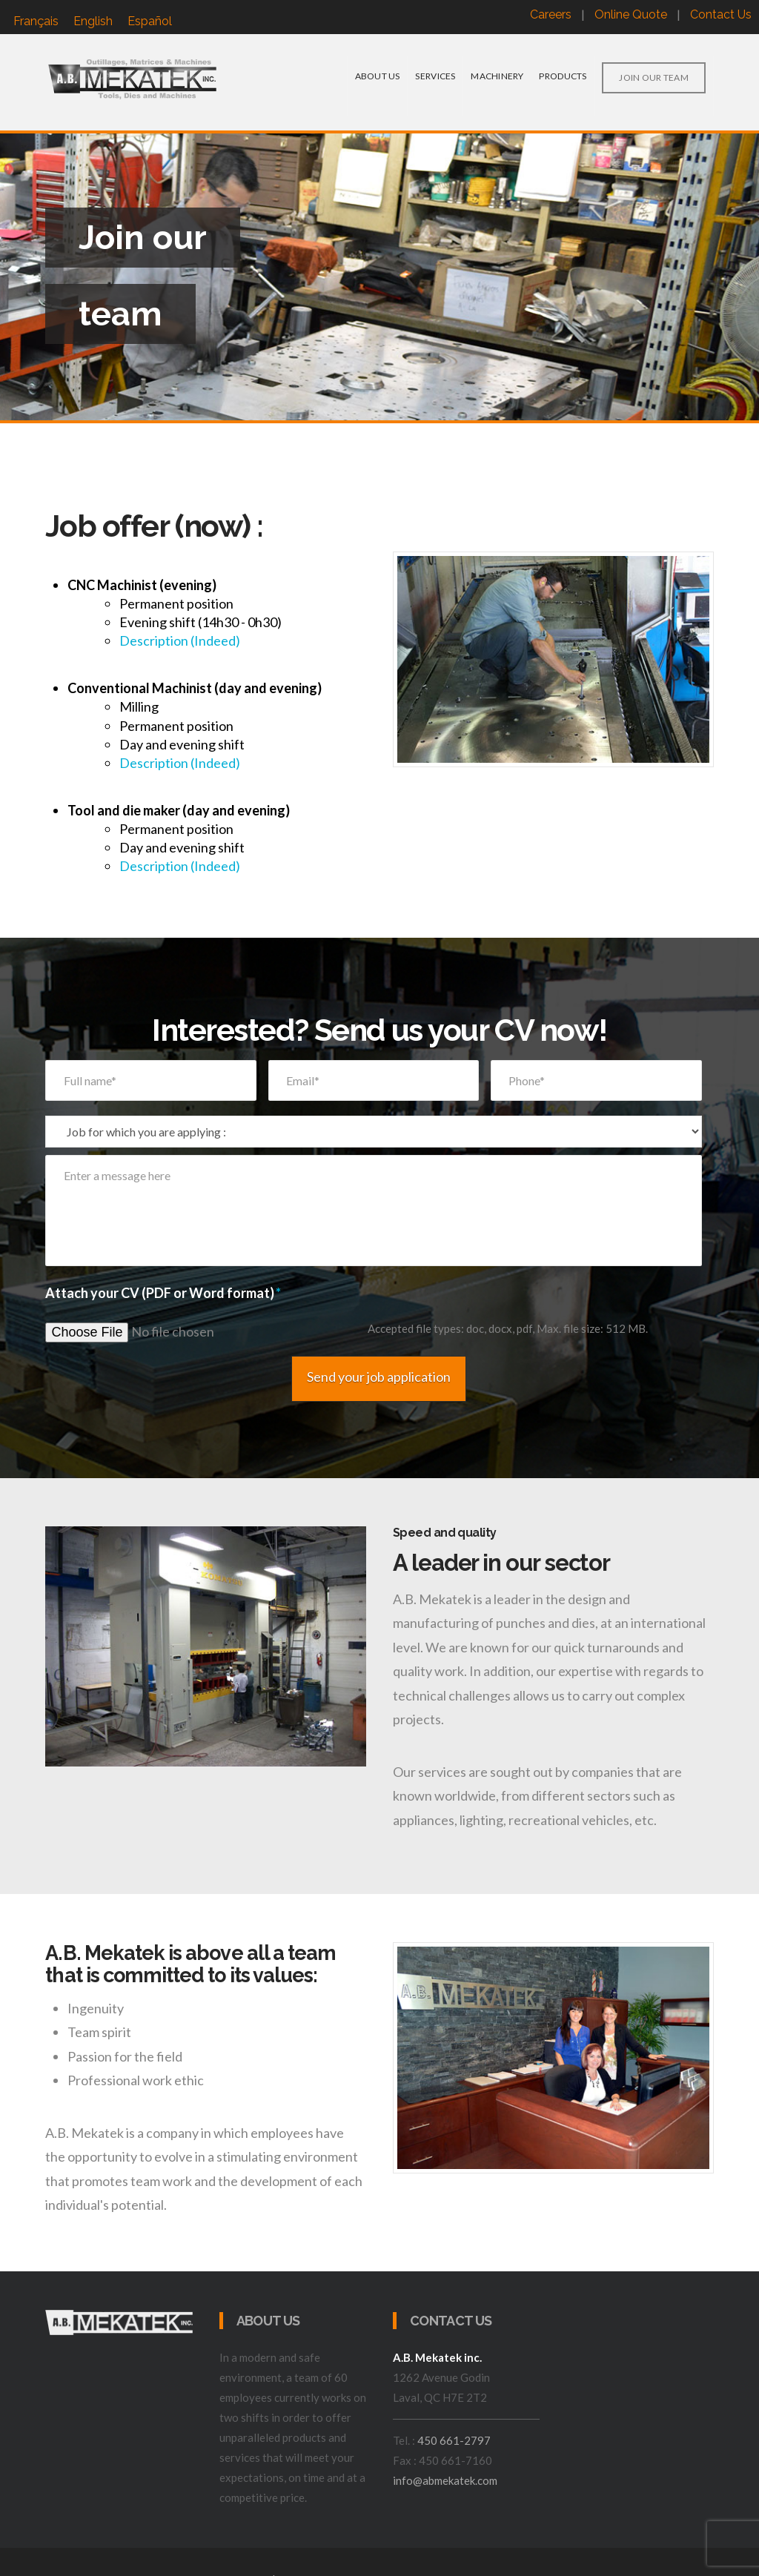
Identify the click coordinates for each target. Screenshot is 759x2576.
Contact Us (721, 14)
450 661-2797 (454, 2421)
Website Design (318, 2560)
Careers (550, 14)
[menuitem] (36, 21)
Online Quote (630, 14)
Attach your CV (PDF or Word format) (163, 1293)
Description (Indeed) (179, 640)
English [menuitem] (93, 21)
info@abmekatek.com (445, 2461)
